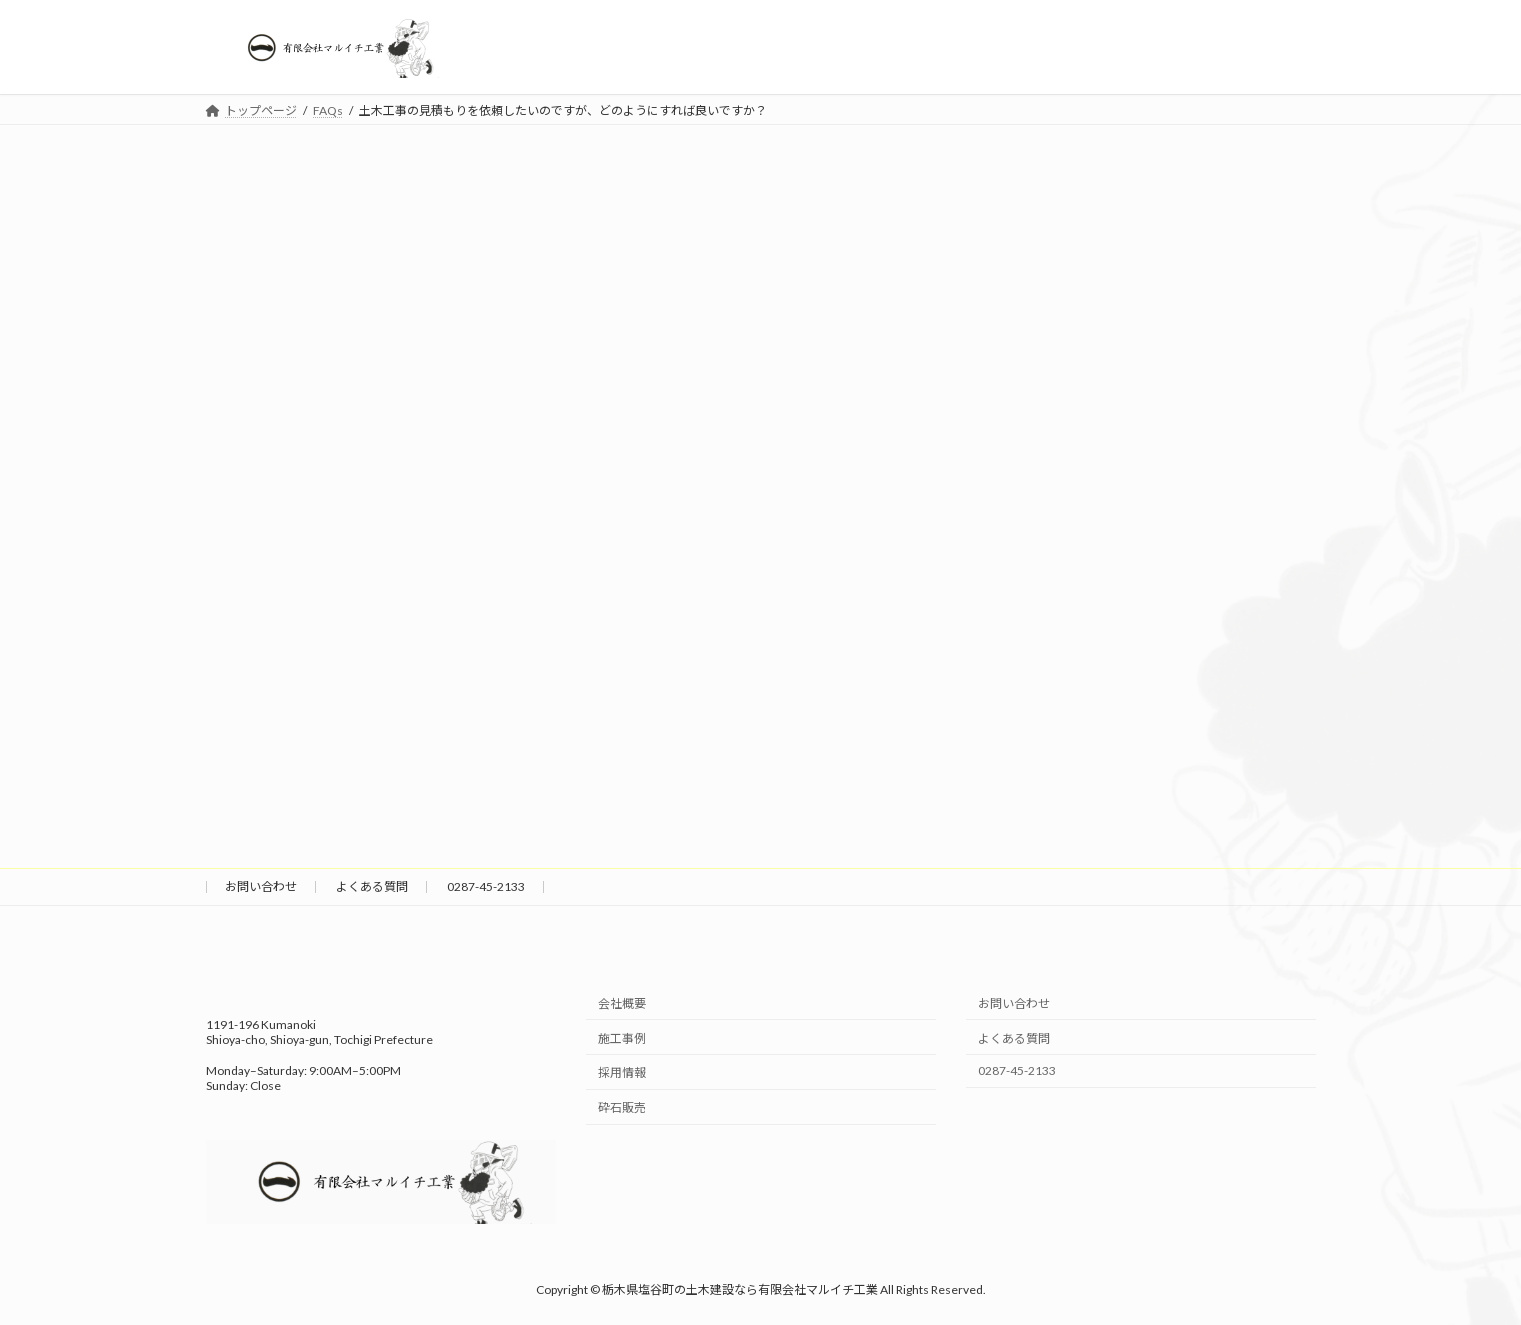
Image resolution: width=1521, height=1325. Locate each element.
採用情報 (622, 1073)
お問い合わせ (261, 886)
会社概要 (622, 1003)
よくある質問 (372, 886)
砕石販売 (622, 1107)
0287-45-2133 (486, 886)
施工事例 (622, 1038)
